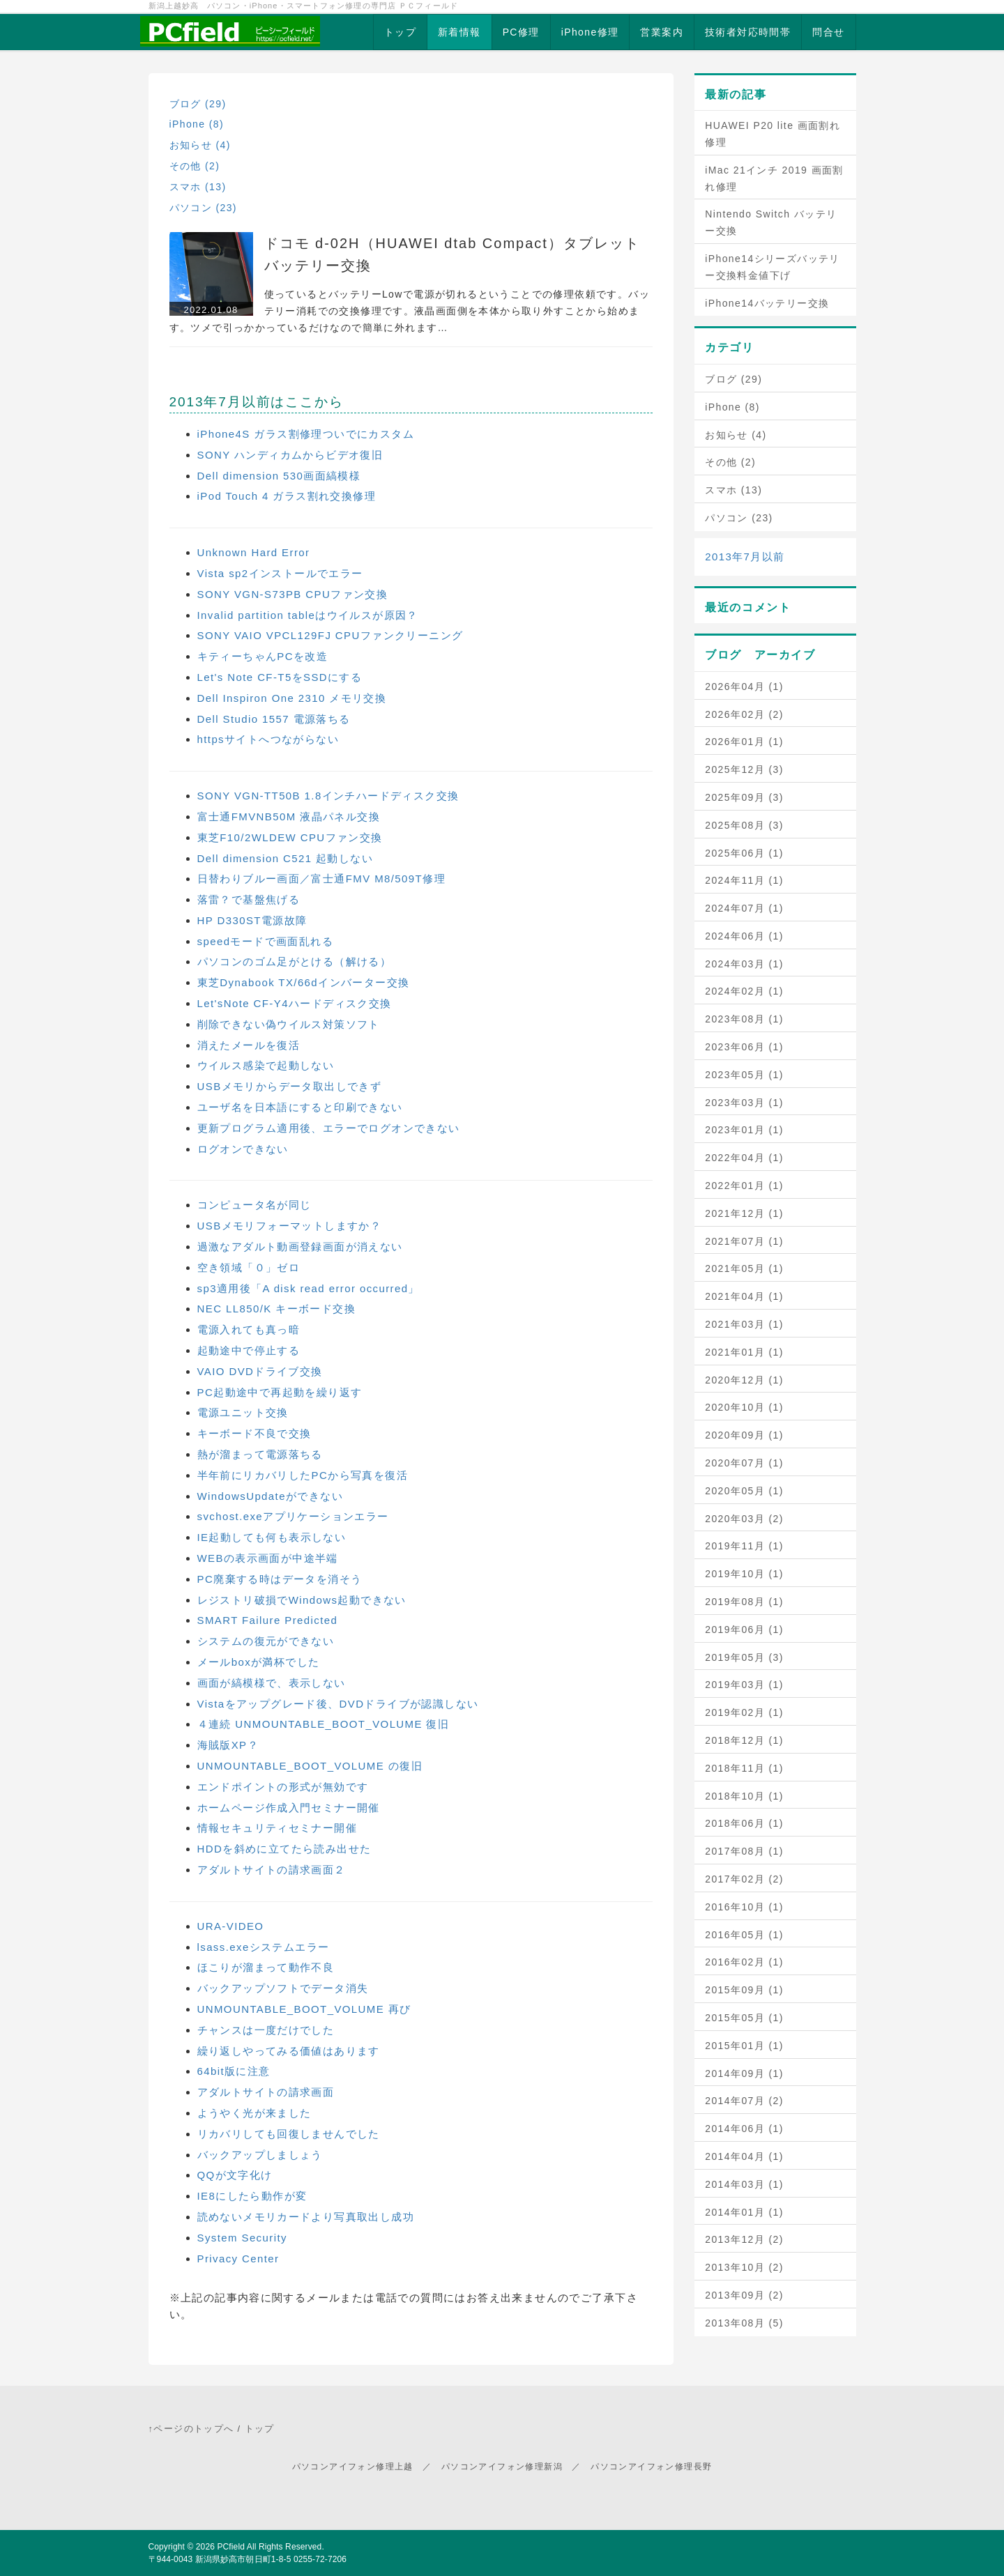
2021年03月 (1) (744, 1324)
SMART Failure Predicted (267, 1620)
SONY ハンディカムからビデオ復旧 (290, 455)
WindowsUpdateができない (270, 1496)
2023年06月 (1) (744, 1046)
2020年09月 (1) (744, 1435)
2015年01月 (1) (744, 2045)
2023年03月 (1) (744, 1102)
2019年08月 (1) (744, 1601)
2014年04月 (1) (744, 2156)
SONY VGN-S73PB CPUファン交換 (292, 594)
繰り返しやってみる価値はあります (288, 2051)
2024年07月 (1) (744, 908)
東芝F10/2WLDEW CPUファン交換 (290, 837)
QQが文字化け (235, 2175)
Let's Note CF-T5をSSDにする (280, 677)
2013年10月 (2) (744, 2267)
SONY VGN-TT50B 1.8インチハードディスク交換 (328, 796)
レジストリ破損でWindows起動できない (301, 1600)
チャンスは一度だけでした (266, 2030)
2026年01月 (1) (744, 741)
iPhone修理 (590, 32)
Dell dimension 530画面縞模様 (279, 476)
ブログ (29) (198, 103)
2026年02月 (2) (744, 714)
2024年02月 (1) (744, 991)
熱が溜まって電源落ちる (260, 1454)
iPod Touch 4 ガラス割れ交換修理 (286, 496)
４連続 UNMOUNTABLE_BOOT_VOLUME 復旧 (323, 1724)
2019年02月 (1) (744, 1712)
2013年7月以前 (744, 556)
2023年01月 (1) (744, 1129)
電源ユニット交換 (243, 1412)
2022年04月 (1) (744, 1157)
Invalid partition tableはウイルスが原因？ (307, 615)
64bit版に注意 (234, 2071)
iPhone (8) (197, 124)
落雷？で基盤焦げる (249, 899)
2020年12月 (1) (744, 1380)
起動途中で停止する (249, 1350)
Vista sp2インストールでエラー (280, 573)
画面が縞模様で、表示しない (271, 1683)
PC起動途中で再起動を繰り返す (280, 1392)
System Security (242, 2238)
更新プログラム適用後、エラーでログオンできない (328, 1128)
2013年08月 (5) (744, 2323)
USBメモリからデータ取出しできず (289, 1086)
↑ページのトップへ (191, 2428)
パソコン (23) (203, 207)
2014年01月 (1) (744, 2212)
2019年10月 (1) (744, 1573)
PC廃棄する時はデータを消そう (280, 1579)
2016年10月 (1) (744, 1906)
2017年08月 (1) (744, 1851)
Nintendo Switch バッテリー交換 (771, 222)
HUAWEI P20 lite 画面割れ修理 (772, 134)
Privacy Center (238, 2258)
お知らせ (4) (200, 145)
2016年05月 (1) (744, 1934)
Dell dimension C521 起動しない (285, 858)
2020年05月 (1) (744, 1490)
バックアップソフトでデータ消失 (283, 1988)
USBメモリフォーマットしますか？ (289, 1226)
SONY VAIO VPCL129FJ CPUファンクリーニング (330, 635)
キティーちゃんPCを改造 (262, 656)
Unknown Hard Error (253, 552)
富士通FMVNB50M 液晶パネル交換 (288, 816)
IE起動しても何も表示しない (272, 1537)
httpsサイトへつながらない (268, 739)
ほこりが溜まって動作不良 (266, 1967)
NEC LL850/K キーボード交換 (276, 1308)
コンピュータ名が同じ (254, 1205)
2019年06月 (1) (744, 1629)
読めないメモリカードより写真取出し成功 (306, 2217)
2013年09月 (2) (744, 2295)
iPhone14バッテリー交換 (767, 303)
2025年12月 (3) (744, 769)
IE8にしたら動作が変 (252, 2196)
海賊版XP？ (228, 1745)
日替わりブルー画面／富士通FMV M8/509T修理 (321, 878)
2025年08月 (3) (744, 825)
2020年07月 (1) (744, 1463)
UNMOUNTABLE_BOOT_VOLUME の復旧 (310, 1766)
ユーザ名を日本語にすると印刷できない (300, 1107)
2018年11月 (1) (744, 1768)
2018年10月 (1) (744, 1796)
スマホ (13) (198, 186)
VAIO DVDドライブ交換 (260, 1371)
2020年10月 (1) (744, 1407)
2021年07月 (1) (744, 1241)
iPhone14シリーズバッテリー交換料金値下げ (772, 267)
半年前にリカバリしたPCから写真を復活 (302, 1475)
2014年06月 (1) (744, 2128)
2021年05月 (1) (744, 1268)
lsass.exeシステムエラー (263, 1947)
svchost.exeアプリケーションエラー (293, 1516)
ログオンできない (243, 1149)
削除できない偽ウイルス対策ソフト (288, 1024)
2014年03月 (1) (744, 2184)
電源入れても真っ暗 (249, 1329)
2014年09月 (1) (744, 2073)
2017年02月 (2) (744, 1879)
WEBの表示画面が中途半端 (267, 1558)
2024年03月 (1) (744, 963)
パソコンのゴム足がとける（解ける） (294, 961)
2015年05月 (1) (744, 2017)
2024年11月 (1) (744, 880)
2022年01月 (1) (744, 1185)
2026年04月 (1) (744, 686)
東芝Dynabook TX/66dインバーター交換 (303, 982)
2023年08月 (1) (744, 1019)
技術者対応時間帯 (748, 32)
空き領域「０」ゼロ (249, 1267)
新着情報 (459, 32)
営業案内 (661, 32)
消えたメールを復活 (249, 1045)
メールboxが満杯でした (258, 1662)
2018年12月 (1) (744, 1740)
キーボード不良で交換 (254, 1433)
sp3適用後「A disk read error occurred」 (308, 1288)
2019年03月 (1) (744, 1684)
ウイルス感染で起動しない (266, 1065)
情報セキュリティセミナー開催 (277, 1828)
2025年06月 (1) (744, 853)
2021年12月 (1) (744, 1213)
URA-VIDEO (230, 1926)
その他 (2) (194, 165)
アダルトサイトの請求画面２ (271, 1870)
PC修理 (521, 32)
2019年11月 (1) (744, 1545)
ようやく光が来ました (254, 2113)
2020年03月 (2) (744, 1518)
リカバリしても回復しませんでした (288, 2134)
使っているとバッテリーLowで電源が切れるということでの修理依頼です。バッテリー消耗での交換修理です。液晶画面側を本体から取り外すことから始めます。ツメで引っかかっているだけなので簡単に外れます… (409, 311)
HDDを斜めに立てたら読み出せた (284, 1849)
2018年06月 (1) (744, 1823)
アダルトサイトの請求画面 (266, 2092)
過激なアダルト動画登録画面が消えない (300, 1246)
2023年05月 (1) (744, 1074)
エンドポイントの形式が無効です (283, 1787)
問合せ (828, 32)
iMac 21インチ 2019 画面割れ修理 (774, 178)
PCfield (231, 2547)
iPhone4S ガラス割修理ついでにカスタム (305, 434)
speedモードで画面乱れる (265, 941)
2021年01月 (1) (744, 1352)
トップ (400, 32)
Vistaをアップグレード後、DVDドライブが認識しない (338, 1704)
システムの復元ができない (266, 1641)
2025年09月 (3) (744, 797)
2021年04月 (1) (744, 1296)
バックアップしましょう (260, 2155)
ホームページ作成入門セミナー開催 (288, 1808)
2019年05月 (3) (744, 1657)
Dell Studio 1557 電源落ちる (274, 719)
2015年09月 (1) (744, 1989)
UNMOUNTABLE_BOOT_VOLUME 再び (304, 2009)
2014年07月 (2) (744, 2100)
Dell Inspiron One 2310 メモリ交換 (292, 698)
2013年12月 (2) (744, 2239)
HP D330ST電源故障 (252, 920)
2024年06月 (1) (744, 936)
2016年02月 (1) (744, 1962)
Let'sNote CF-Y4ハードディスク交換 (294, 1003)
